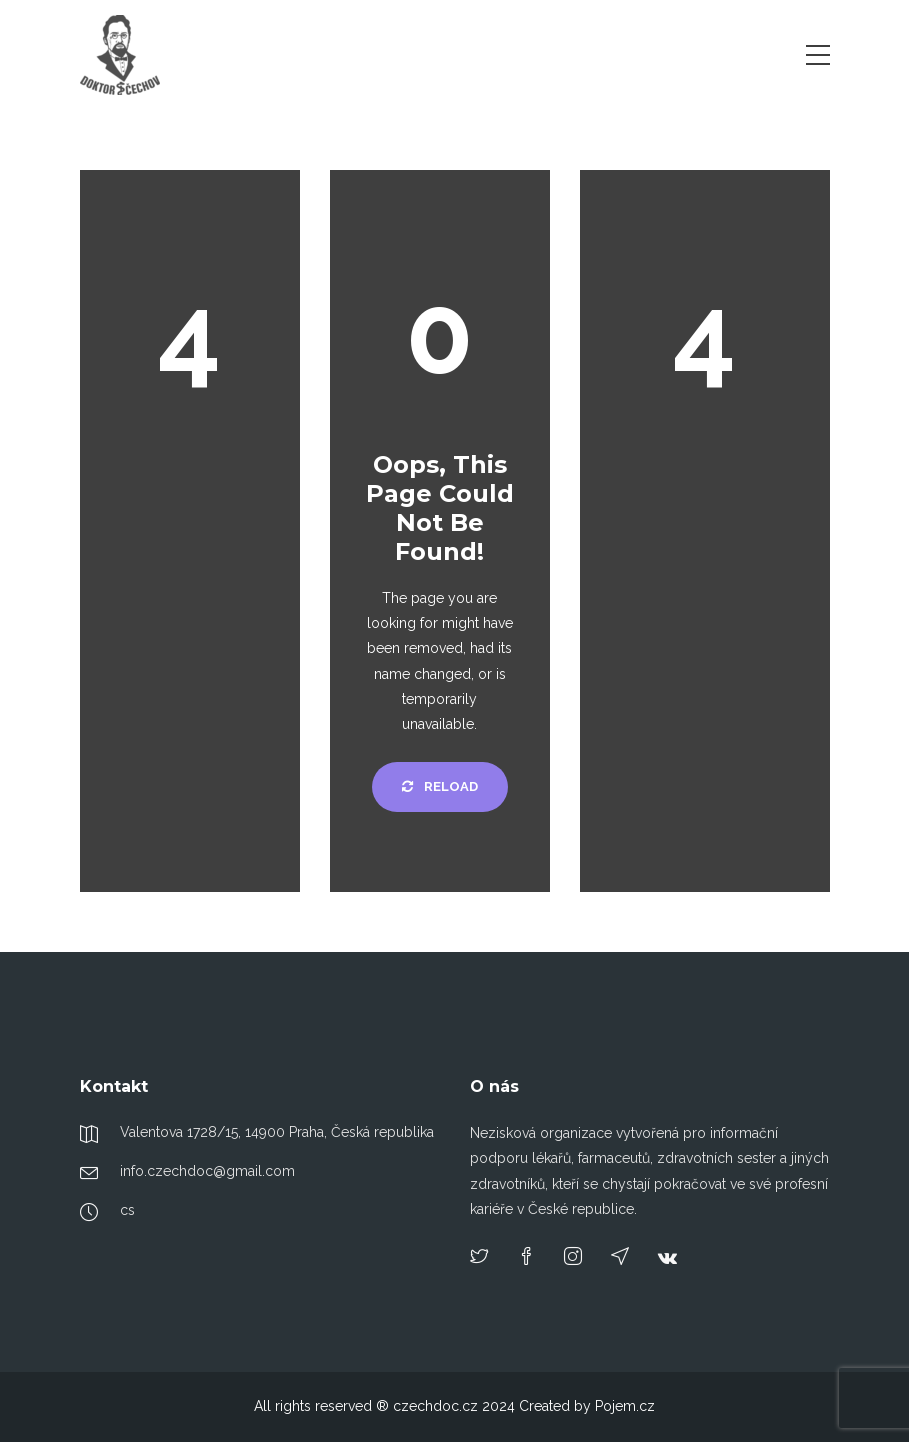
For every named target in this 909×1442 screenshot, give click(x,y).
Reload (440, 786)
